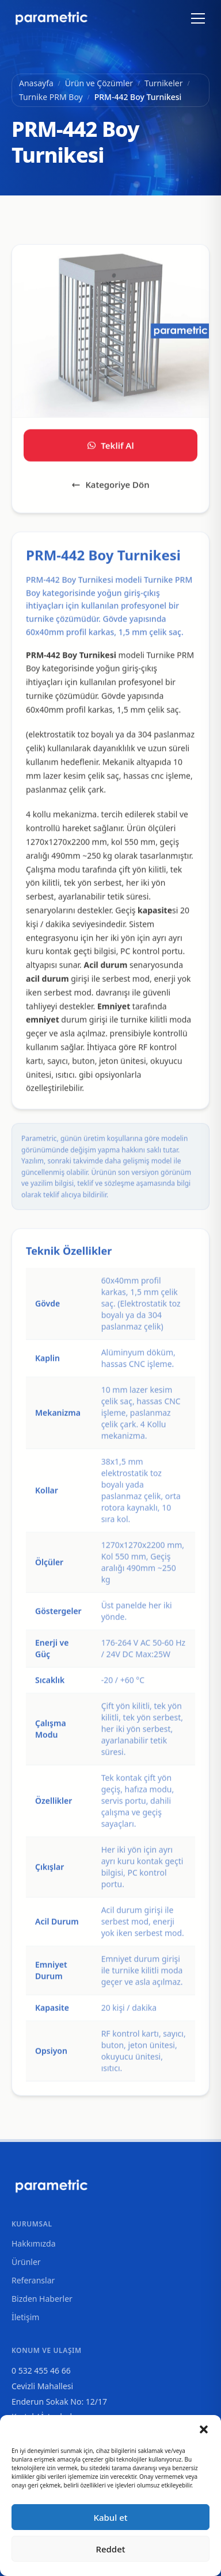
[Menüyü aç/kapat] (197, 18)
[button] (203, 2429)
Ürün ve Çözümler (99, 83)
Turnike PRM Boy (51, 96)
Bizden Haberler (42, 2298)
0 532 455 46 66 (41, 2370)
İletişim (25, 2317)
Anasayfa (36, 83)
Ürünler (26, 2261)
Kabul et (110, 2517)
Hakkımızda (34, 2243)
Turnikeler (163, 83)
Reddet (110, 2549)
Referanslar (33, 2280)
